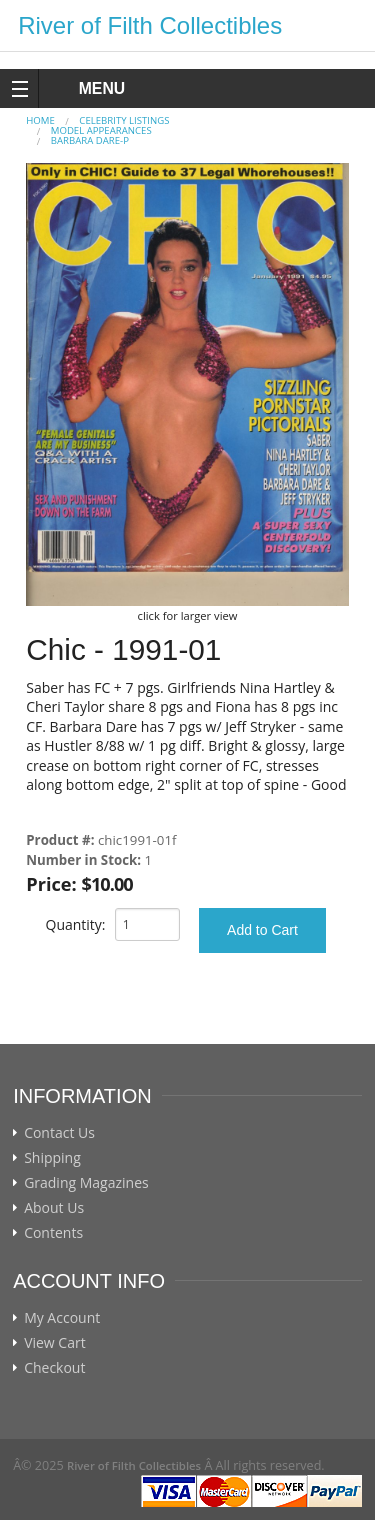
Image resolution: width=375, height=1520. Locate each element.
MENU (83, 88)
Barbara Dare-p (90, 140)
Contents (53, 1233)
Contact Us (59, 1133)
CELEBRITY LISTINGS (124, 120)
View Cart (55, 1343)
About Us (54, 1208)
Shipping (52, 1158)
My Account (62, 1318)
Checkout (54, 1368)
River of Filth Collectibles (150, 25)
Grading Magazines (86, 1183)
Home (40, 120)
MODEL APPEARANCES (101, 130)
